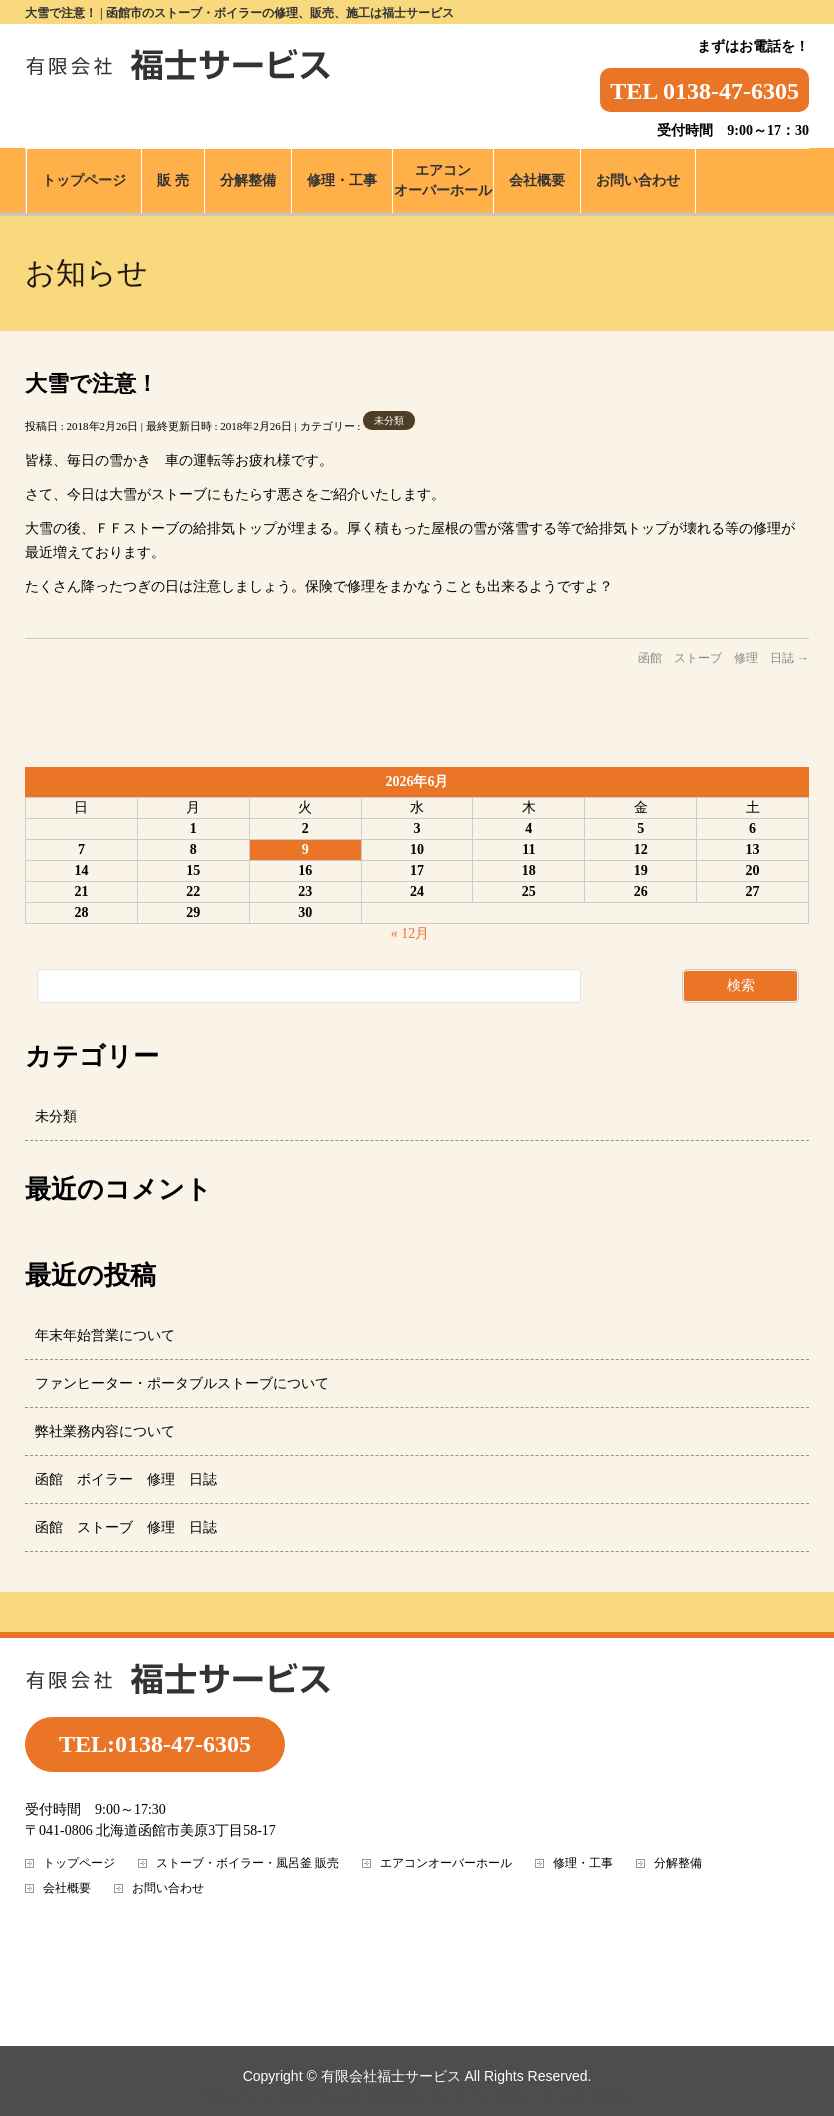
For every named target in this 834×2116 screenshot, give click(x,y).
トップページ (79, 1863)
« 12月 (410, 933)
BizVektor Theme (418, 2096)
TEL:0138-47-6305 (155, 1744)
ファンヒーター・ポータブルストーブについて (182, 1383)
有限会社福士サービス (391, 2076)
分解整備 (678, 1863)
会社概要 (67, 1888)
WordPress (312, 2096)
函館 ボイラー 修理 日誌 (126, 1479)
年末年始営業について (105, 1335)
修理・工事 (583, 1863)
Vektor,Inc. (526, 2096)
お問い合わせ (168, 1888)
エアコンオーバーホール (446, 1863)
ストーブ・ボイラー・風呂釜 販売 (247, 1863)
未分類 (389, 420)
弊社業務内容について (105, 1431)
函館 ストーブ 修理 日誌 (723, 658)
